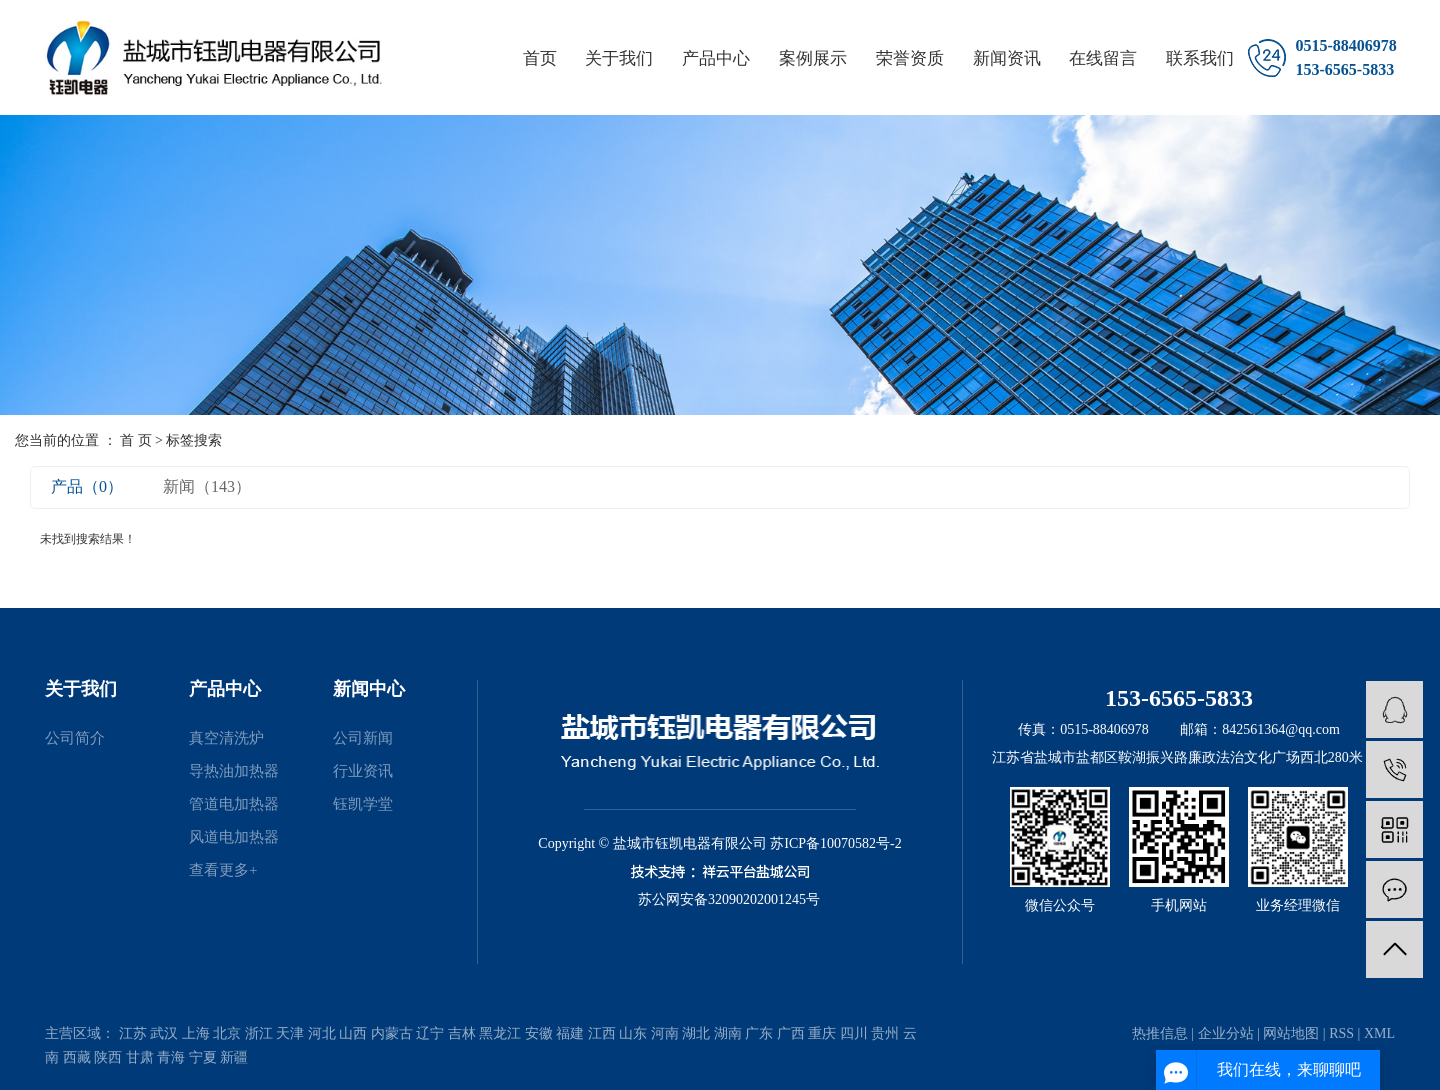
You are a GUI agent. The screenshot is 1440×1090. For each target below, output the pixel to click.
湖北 (696, 1033)
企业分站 (1226, 1033)
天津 (290, 1033)
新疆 (234, 1057)
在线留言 (1103, 58)
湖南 (728, 1033)
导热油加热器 (234, 771)
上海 (196, 1033)
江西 (602, 1033)
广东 (759, 1033)
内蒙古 (392, 1033)
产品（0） (87, 486)
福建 (570, 1033)
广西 (791, 1033)
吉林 (462, 1033)
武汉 (164, 1033)
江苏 (133, 1033)
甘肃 (140, 1057)
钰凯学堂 (363, 804)
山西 (353, 1033)
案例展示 (813, 58)
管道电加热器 (234, 804)
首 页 (136, 440)
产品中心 (716, 58)
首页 (540, 58)
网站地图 (1291, 1033)
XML (1379, 1033)
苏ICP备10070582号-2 (835, 843)
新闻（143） (207, 486)
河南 (665, 1033)
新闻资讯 (1007, 58)
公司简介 (75, 738)
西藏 (77, 1057)
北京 (227, 1033)
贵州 (885, 1033)
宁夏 (203, 1057)
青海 (171, 1057)
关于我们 (619, 58)
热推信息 (1160, 1033)
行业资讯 (363, 771)
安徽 (539, 1033)
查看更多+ (223, 870)
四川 (854, 1033)
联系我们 (1200, 58)
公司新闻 (363, 738)
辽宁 (430, 1033)
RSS (1341, 1033)
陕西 (108, 1057)
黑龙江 (500, 1033)
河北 (322, 1033)
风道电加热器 (234, 837)
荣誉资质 (910, 58)
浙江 (259, 1033)
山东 (633, 1033)
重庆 (822, 1033)
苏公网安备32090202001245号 (729, 899)
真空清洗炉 (226, 738)
